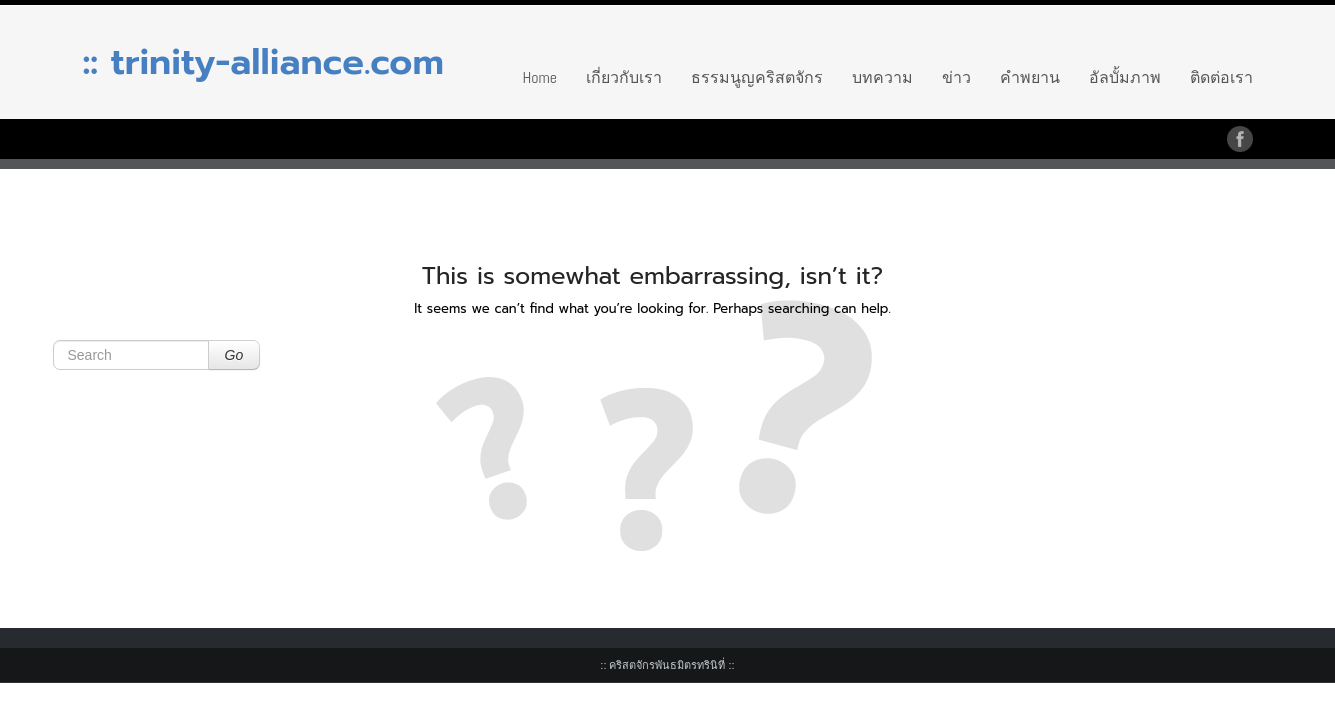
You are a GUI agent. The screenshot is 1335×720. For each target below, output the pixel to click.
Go (234, 355)
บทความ (882, 77)
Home (539, 77)
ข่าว (956, 77)
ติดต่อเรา (1221, 77)
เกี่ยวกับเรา (624, 77)
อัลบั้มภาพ (1125, 77)
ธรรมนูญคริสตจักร (757, 77)
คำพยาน (1030, 77)
